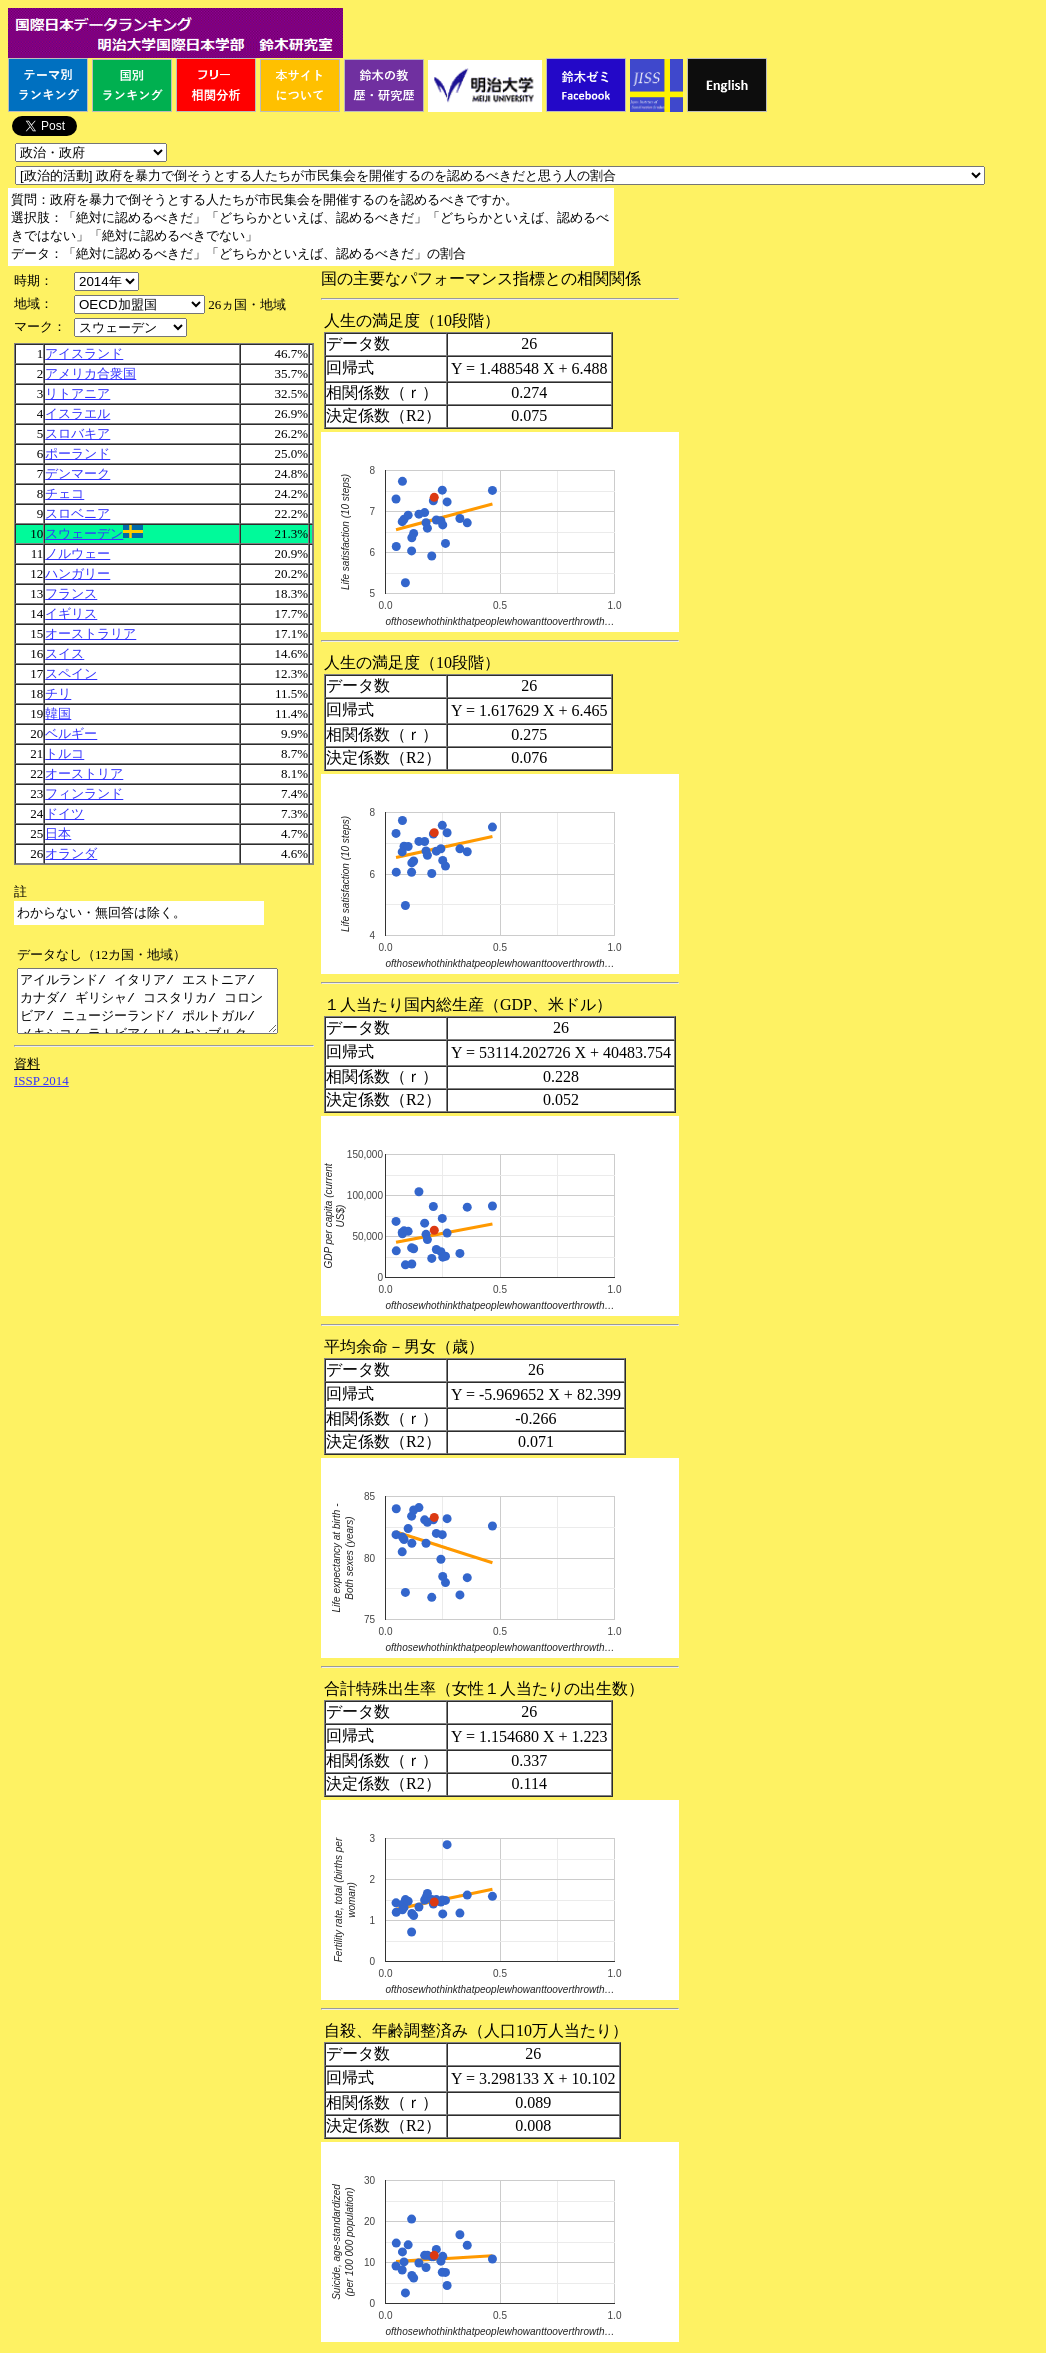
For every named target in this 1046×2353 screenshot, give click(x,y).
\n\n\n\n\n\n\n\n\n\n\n (139, 304)
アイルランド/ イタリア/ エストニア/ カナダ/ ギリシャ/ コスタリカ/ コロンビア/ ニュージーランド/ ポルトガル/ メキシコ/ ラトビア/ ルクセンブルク (162, 1007)
